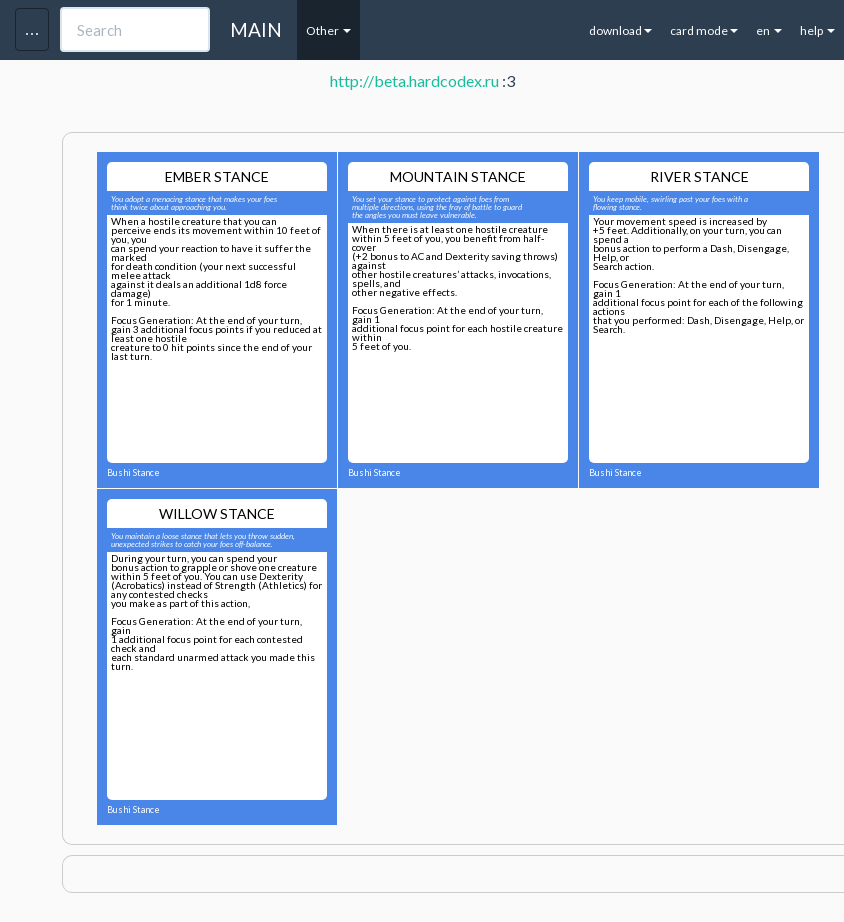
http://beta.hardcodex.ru (414, 80)
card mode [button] (704, 30)
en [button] (769, 30)
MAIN (256, 29)
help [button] (817, 30)
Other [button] (328, 30)
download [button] (620, 30)
